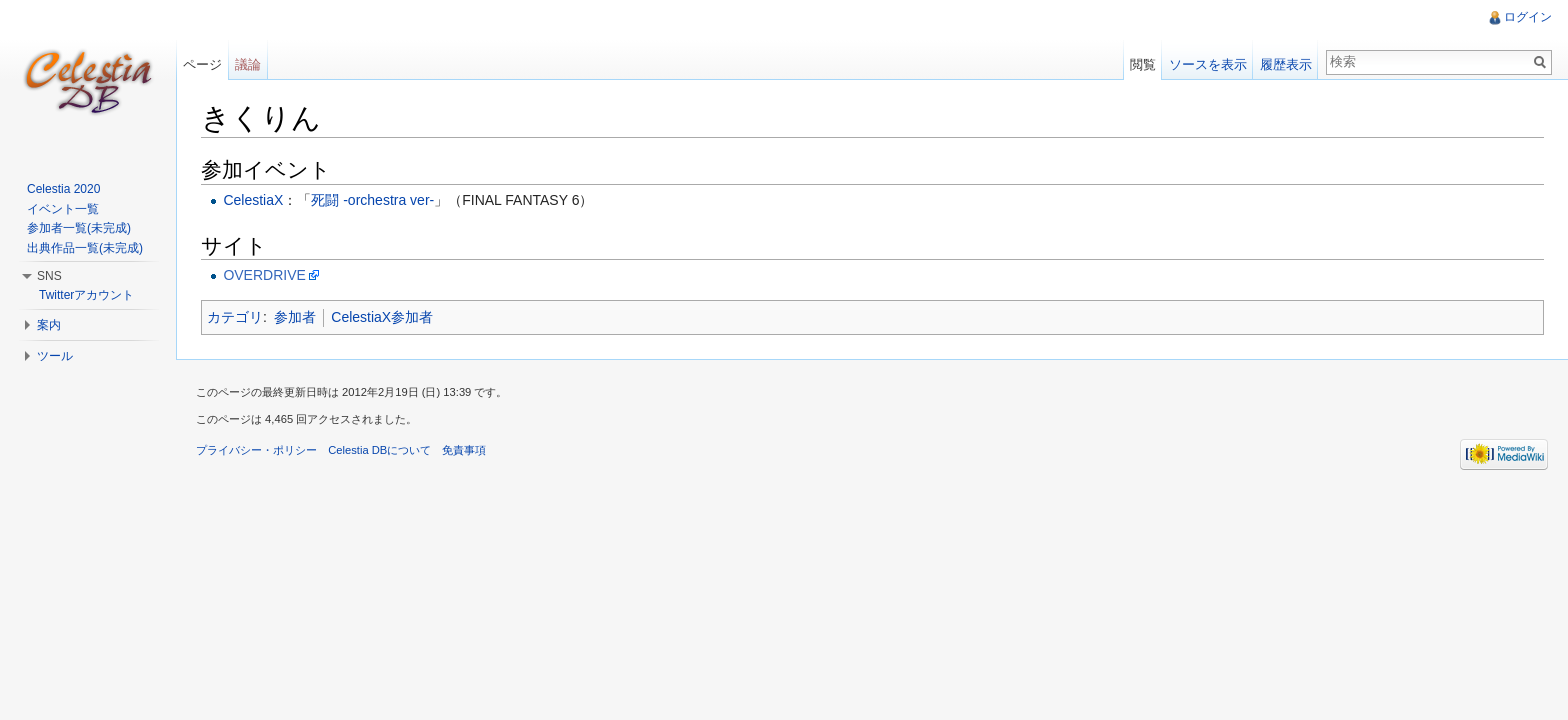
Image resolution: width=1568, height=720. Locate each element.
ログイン (1528, 17)
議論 (248, 64)
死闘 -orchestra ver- (372, 200)
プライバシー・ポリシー (256, 450)
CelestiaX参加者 (382, 317)
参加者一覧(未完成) (79, 228)
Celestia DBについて (379, 450)
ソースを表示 (1208, 64)
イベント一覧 (63, 209)
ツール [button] (55, 356)
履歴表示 (1286, 64)
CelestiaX (253, 200)
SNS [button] (49, 276)
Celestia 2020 (63, 189)
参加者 (295, 317)
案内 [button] (49, 325)
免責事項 (464, 450)
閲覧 (1143, 64)
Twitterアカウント (86, 295)
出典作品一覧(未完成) (85, 248)
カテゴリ (235, 317)
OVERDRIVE (264, 275)
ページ (202, 64)
